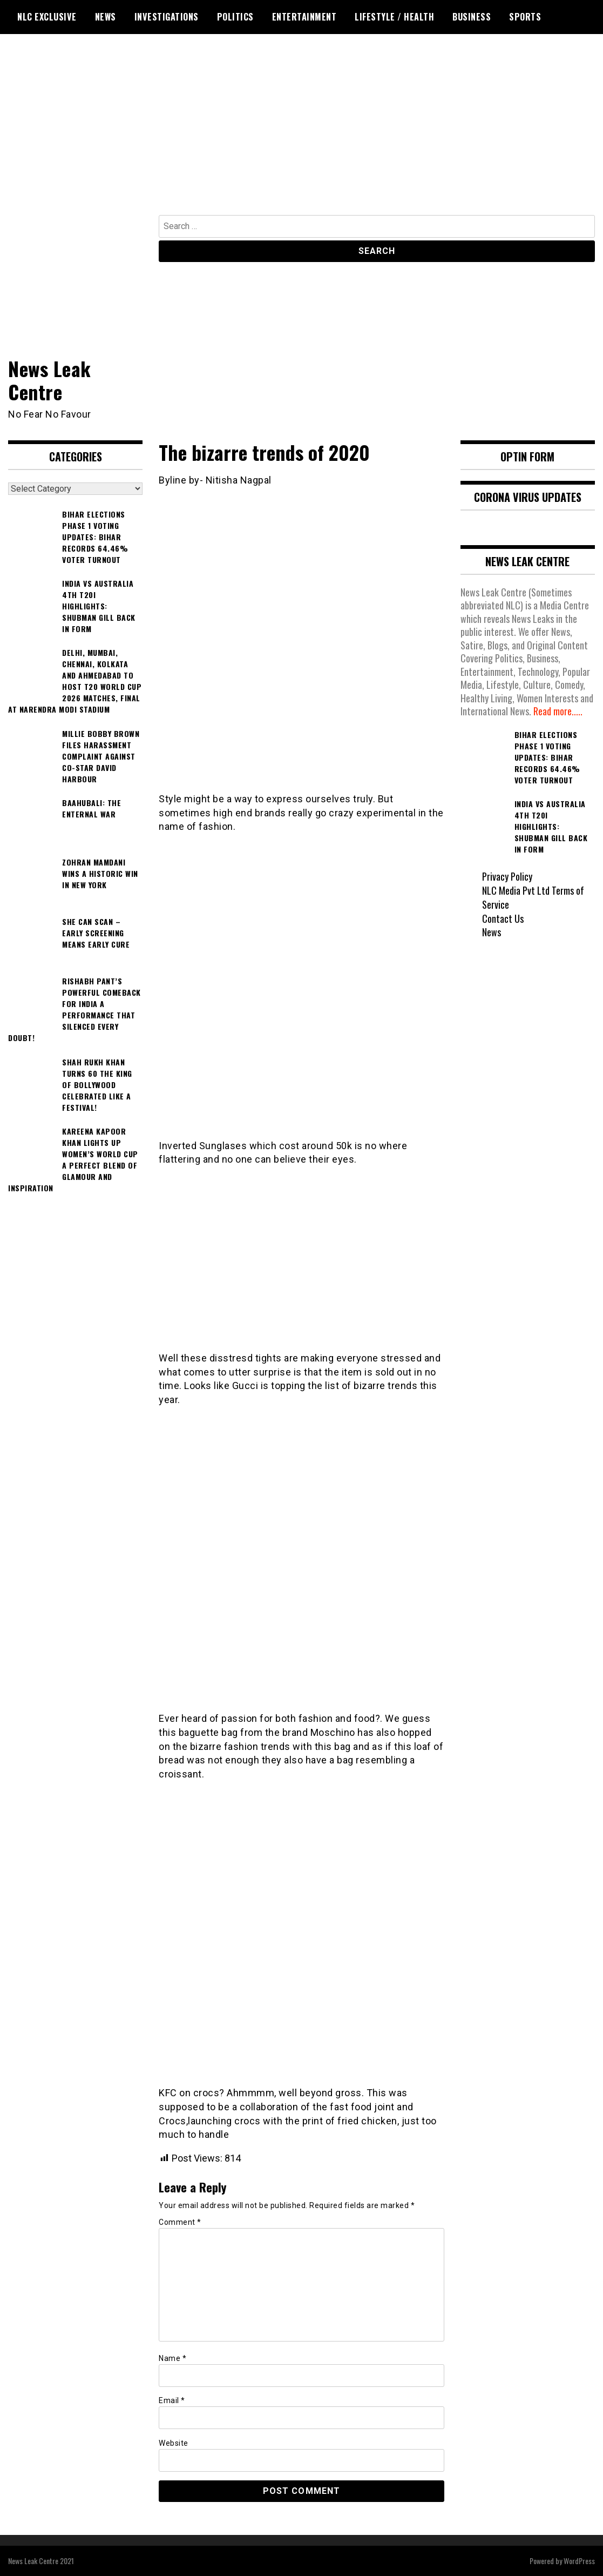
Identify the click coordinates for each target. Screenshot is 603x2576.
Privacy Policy (507, 876)
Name (172, 2358)
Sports (525, 16)
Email (172, 2400)
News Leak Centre (49, 380)
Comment (180, 2222)
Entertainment (304, 16)
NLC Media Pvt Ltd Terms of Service (533, 897)
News (105, 16)
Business (471, 16)
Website (173, 2443)
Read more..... (557, 711)
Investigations (166, 16)
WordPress (579, 2560)
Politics (235, 16)
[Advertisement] (301, 134)
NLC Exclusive (47, 16)
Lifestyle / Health (394, 16)
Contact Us (503, 918)
